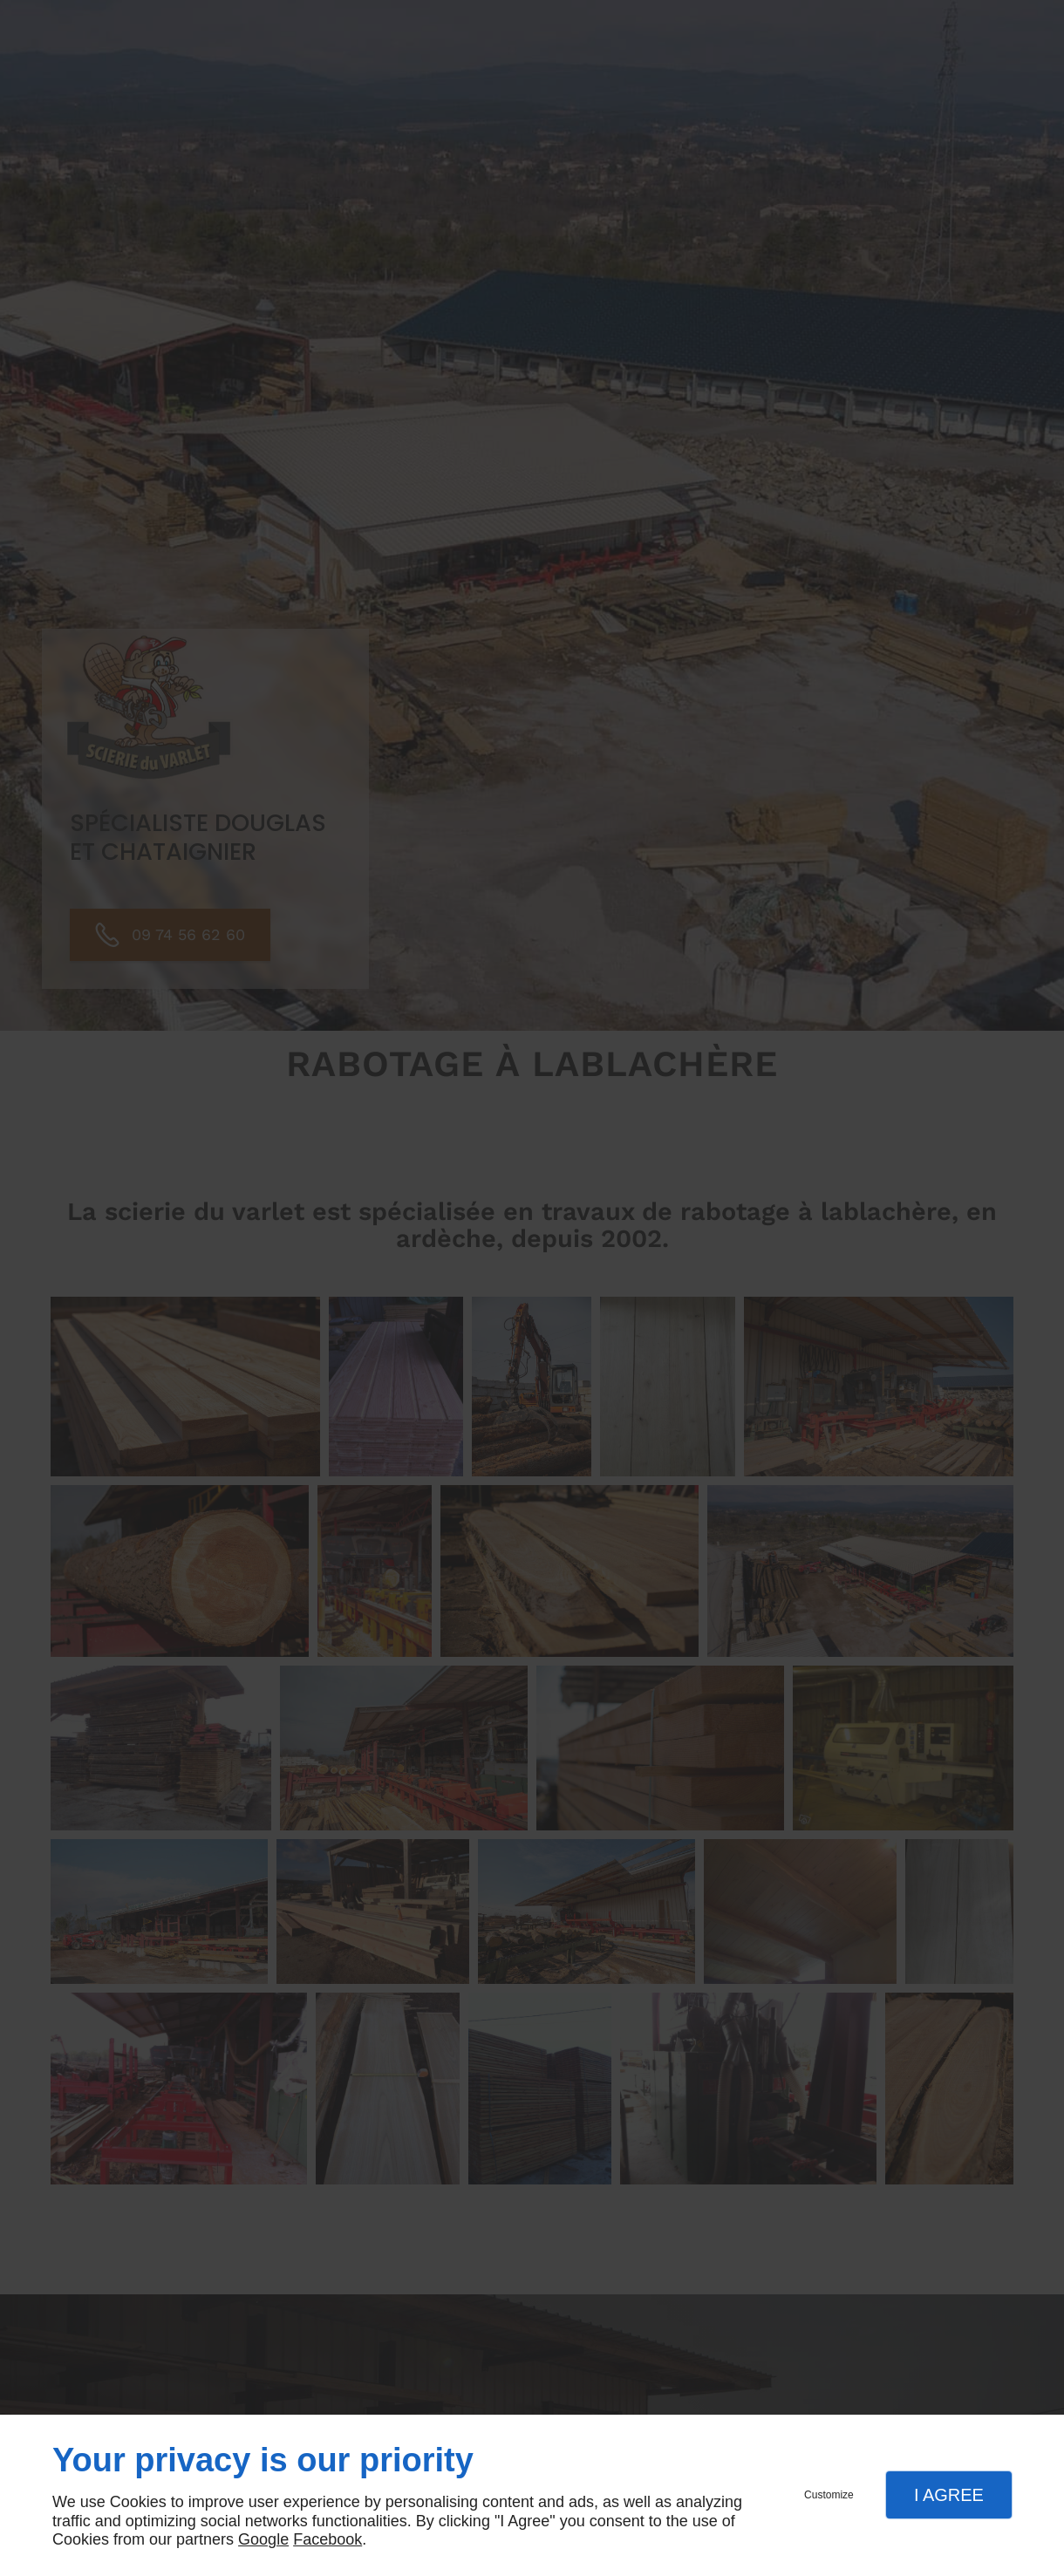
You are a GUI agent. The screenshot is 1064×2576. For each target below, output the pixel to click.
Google (263, 2539)
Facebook (327, 2539)
